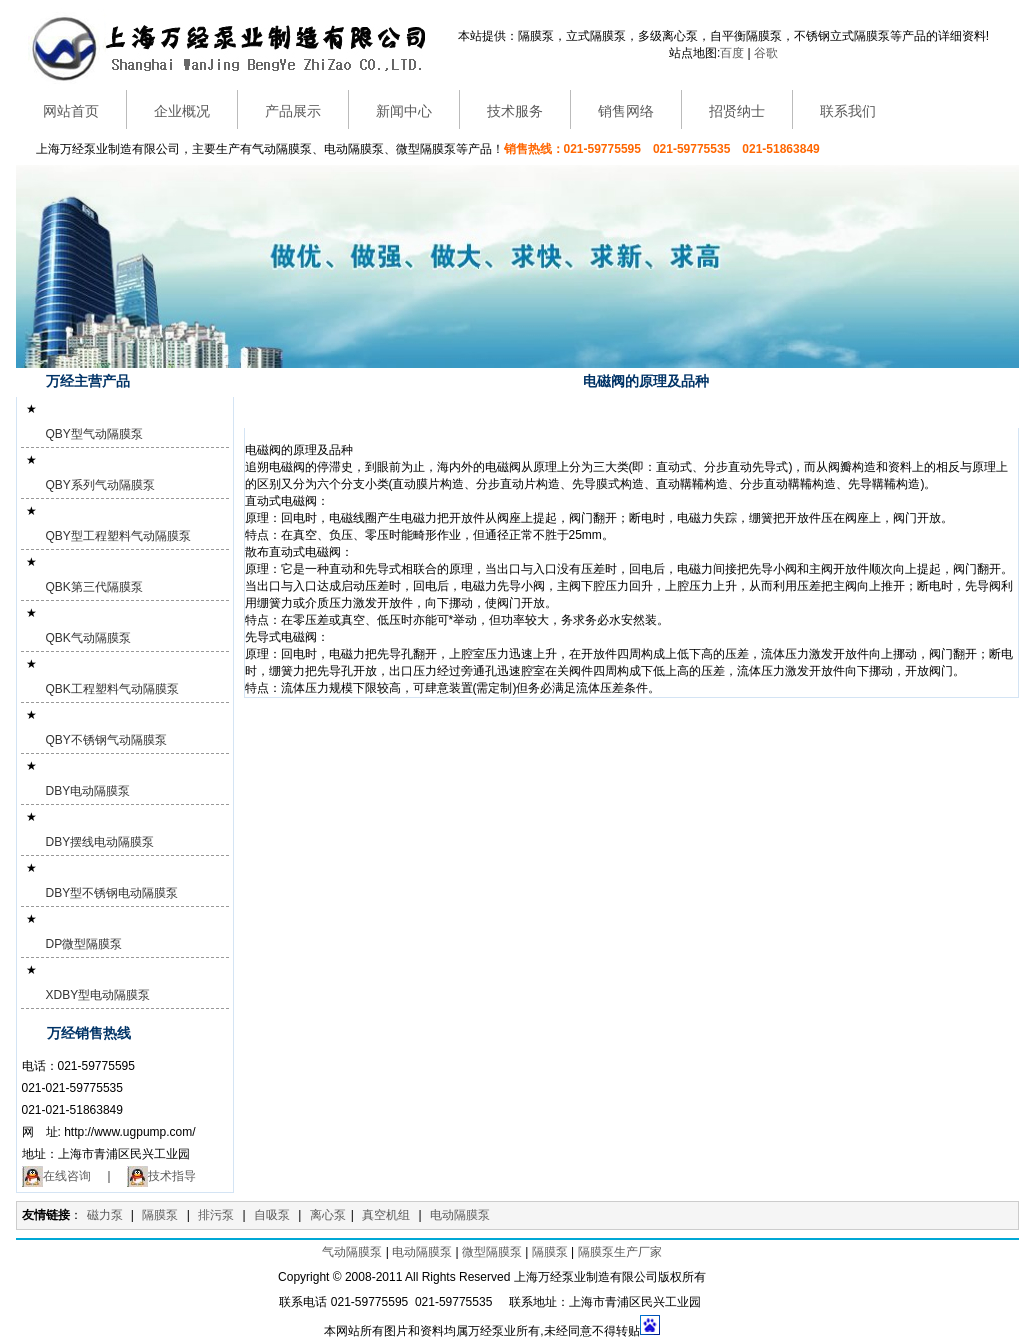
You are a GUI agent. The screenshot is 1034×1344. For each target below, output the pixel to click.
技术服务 (515, 111)
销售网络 (626, 111)
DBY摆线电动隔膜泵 (100, 842)
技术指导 (161, 1176)
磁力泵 (105, 1215)
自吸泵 (272, 1215)
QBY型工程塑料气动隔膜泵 (118, 536)
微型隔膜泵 (492, 1252)
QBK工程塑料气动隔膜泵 (112, 689)
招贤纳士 (737, 111)
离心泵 (328, 1215)
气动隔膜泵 (352, 1252)
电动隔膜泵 (460, 1215)
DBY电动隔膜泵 (88, 791)
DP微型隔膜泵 (84, 944)
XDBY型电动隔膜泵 (98, 995)
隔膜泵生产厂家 (620, 1252)
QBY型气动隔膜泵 (94, 434)
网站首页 (71, 111)
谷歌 (766, 53)
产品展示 (293, 111)
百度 (732, 53)
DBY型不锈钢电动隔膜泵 (112, 893)
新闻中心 (404, 111)
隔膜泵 (160, 1215)
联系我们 (848, 111)
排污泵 (216, 1215)
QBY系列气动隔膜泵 (100, 485)
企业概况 (182, 111)
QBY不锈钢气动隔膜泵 (106, 740)
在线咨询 (56, 1176)
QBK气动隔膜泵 (88, 638)
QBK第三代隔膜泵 (94, 587)
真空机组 (386, 1215)
